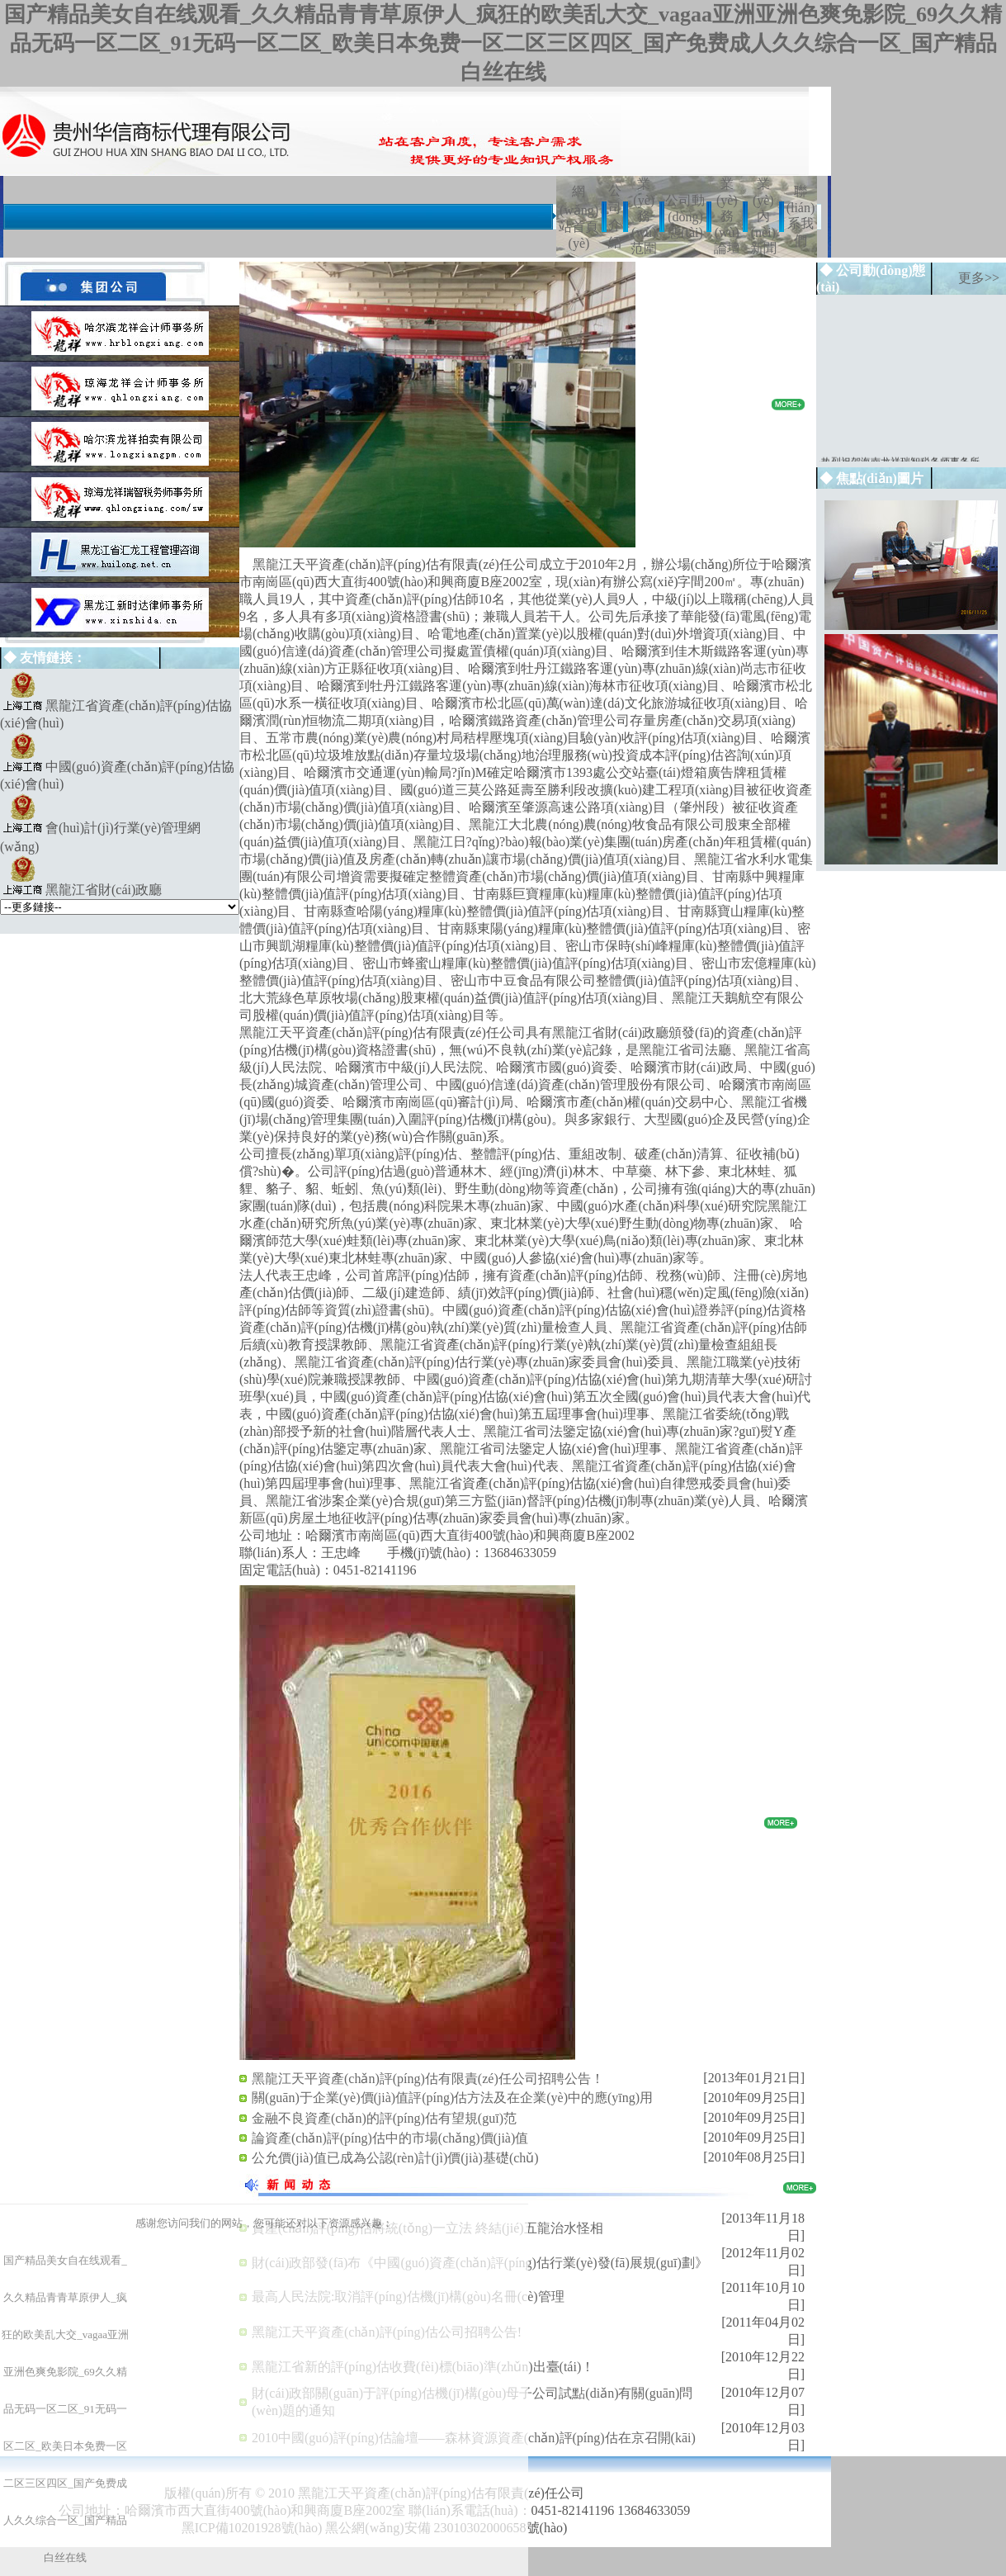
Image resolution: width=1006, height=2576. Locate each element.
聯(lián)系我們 (800, 216)
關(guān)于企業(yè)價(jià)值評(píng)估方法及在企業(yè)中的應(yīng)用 (452, 2098)
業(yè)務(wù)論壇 (727, 216)
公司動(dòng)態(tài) (685, 216)
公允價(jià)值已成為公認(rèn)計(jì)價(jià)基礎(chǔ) (395, 2158)
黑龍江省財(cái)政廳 (103, 890)
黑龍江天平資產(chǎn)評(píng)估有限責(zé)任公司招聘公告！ (428, 2079)
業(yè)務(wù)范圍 (644, 216)
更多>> (978, 278)
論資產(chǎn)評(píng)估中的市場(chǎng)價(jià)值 (390, 2138)
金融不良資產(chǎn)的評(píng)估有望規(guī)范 (384, 2118)
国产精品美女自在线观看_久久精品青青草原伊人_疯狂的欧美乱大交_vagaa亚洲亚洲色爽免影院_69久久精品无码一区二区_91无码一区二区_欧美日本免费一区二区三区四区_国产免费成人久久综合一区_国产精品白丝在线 (503, 43)
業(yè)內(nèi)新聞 (763, 216)
